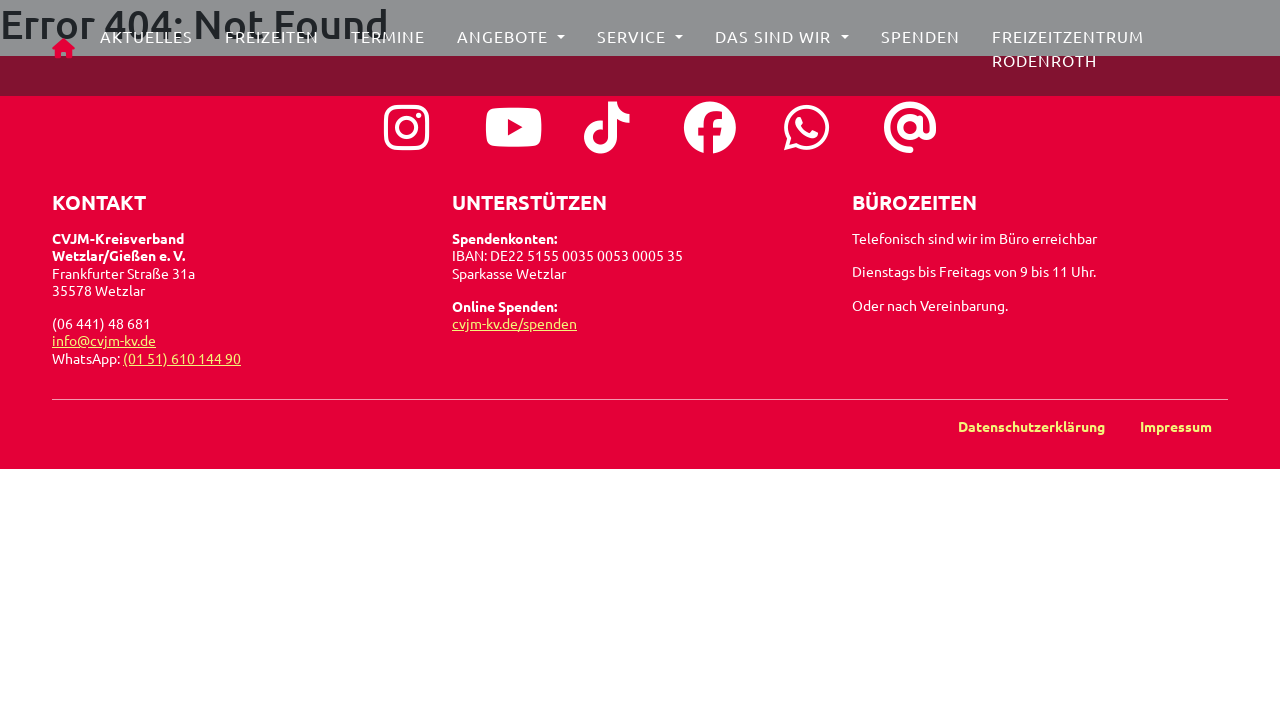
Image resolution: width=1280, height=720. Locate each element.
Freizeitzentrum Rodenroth (1072, 56)
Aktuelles (151, 44)
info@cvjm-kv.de (104, 340)
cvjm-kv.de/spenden (514, 323)
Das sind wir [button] (780, 44)
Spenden (924, 44)
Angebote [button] (510, 44)
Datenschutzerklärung (1033, 426)
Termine (393, 44)
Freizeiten (277, 44)
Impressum (1176, 426)
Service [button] (639, 44)
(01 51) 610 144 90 (182, 358)
